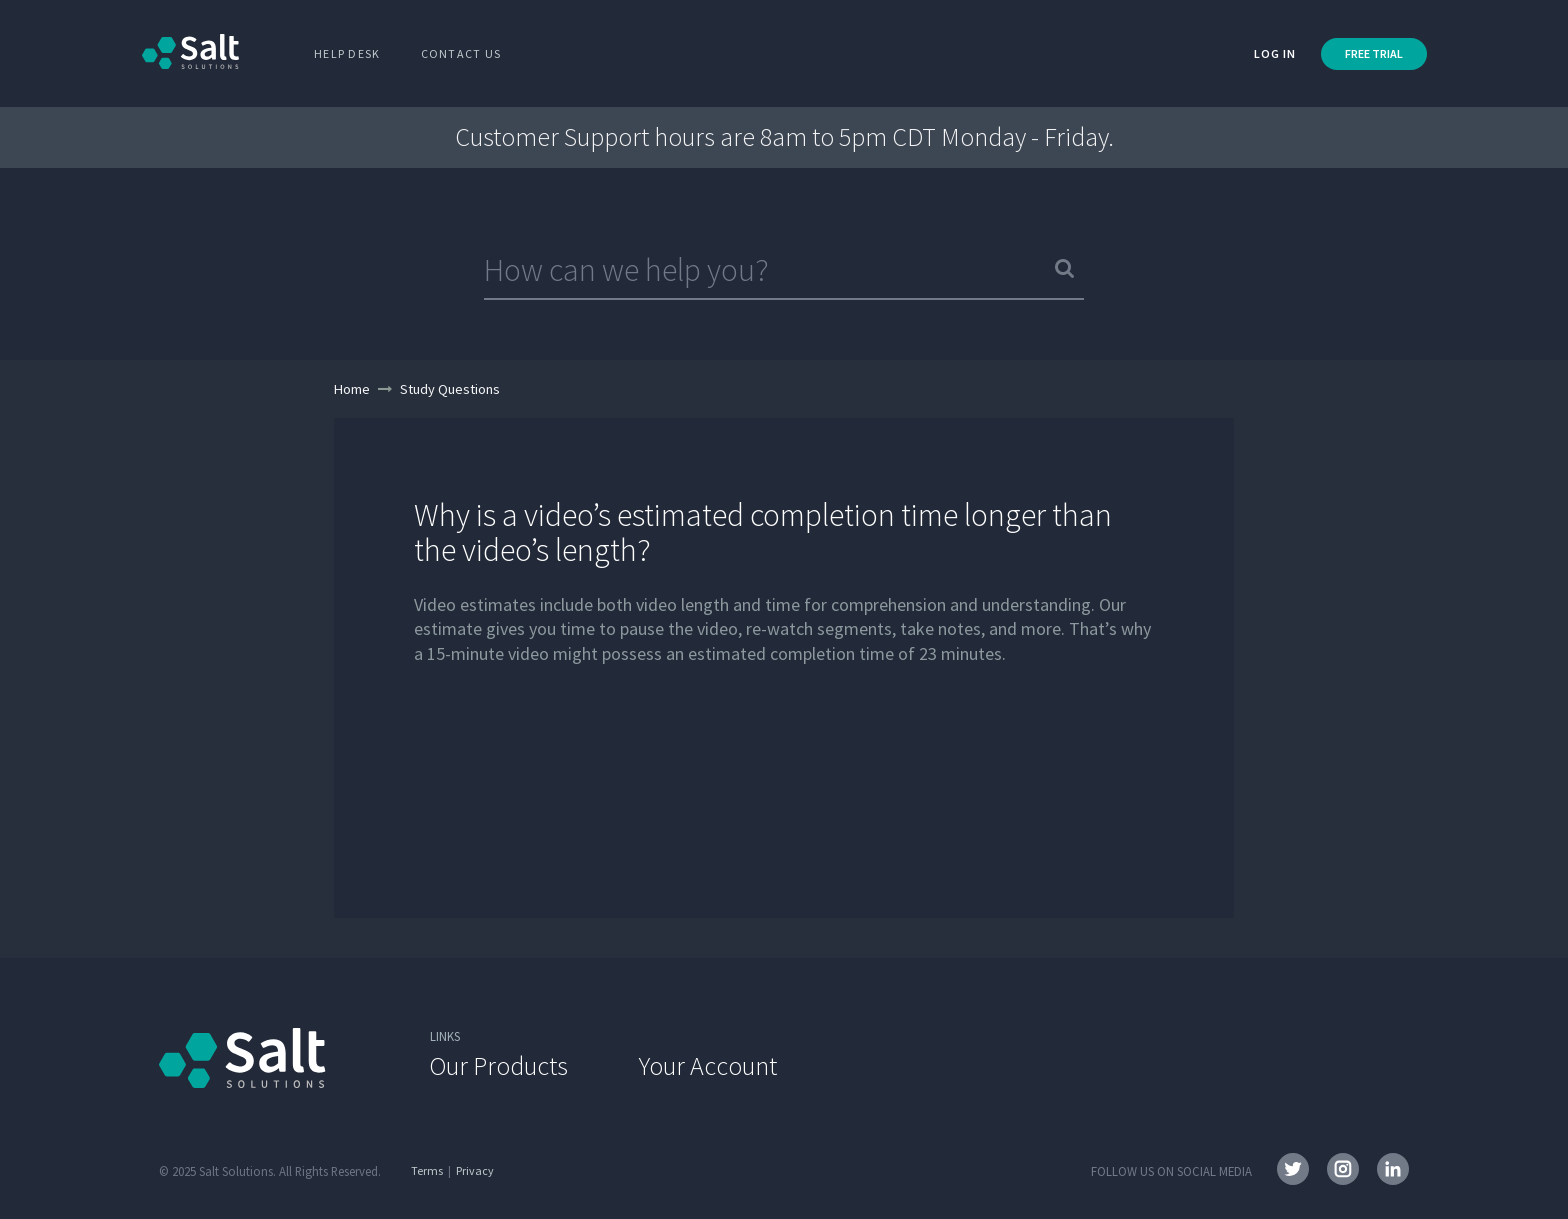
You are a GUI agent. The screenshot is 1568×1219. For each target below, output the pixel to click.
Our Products (498, 1065)
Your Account (708, 1065)
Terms (427, 1170)
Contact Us (461, 53)
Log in (1275, 53)
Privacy (475, 1170)
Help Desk (347, 53)
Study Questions (450, 389)
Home (352, 389)
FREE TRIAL (1374, 53)
